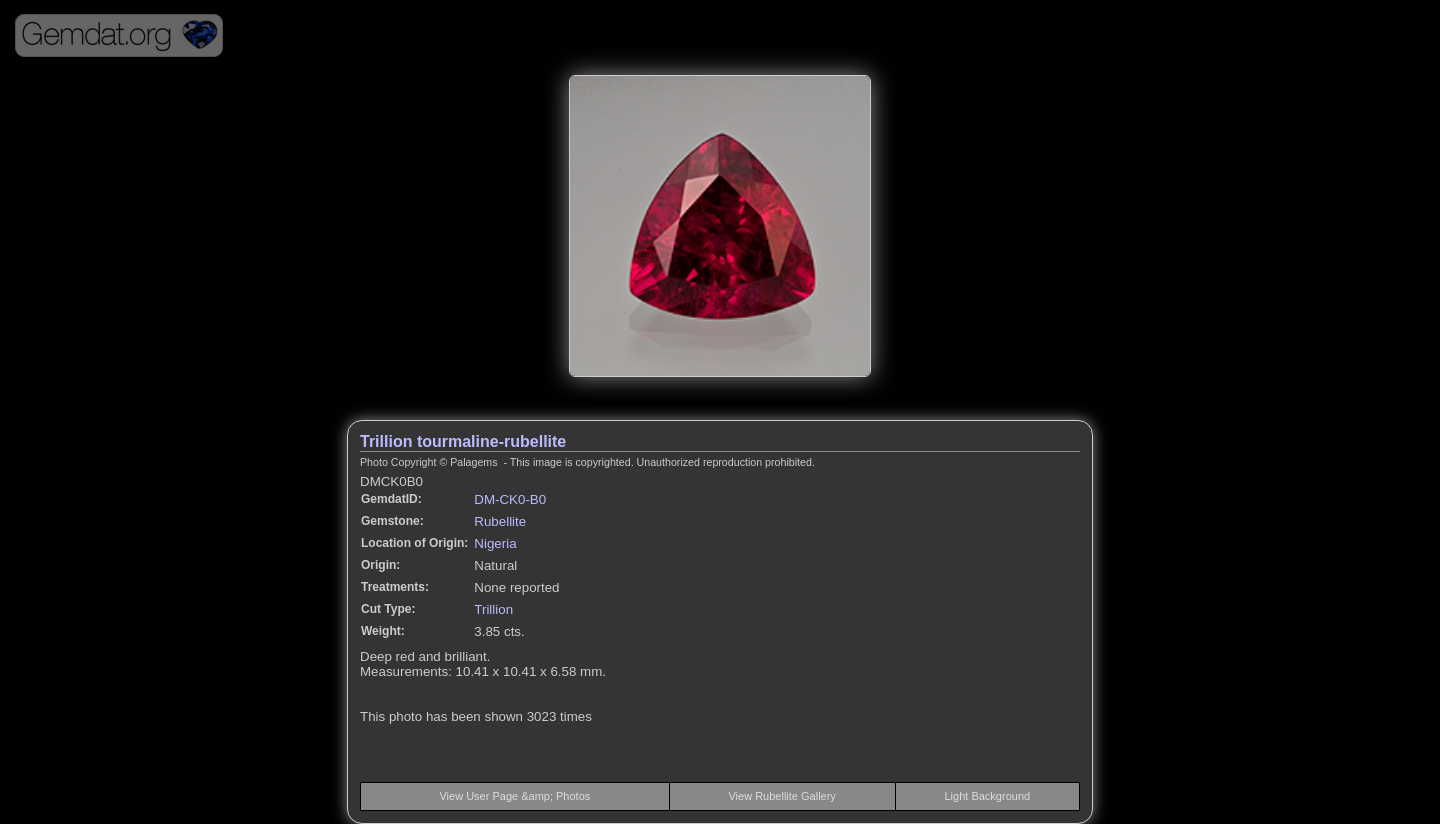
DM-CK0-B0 (510, 499)
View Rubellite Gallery (781, 796)
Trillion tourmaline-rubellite (463, 441)
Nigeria (495, 543)
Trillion (493, 609)
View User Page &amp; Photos (514, 796)
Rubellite (500, 521)
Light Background (988, 796)
